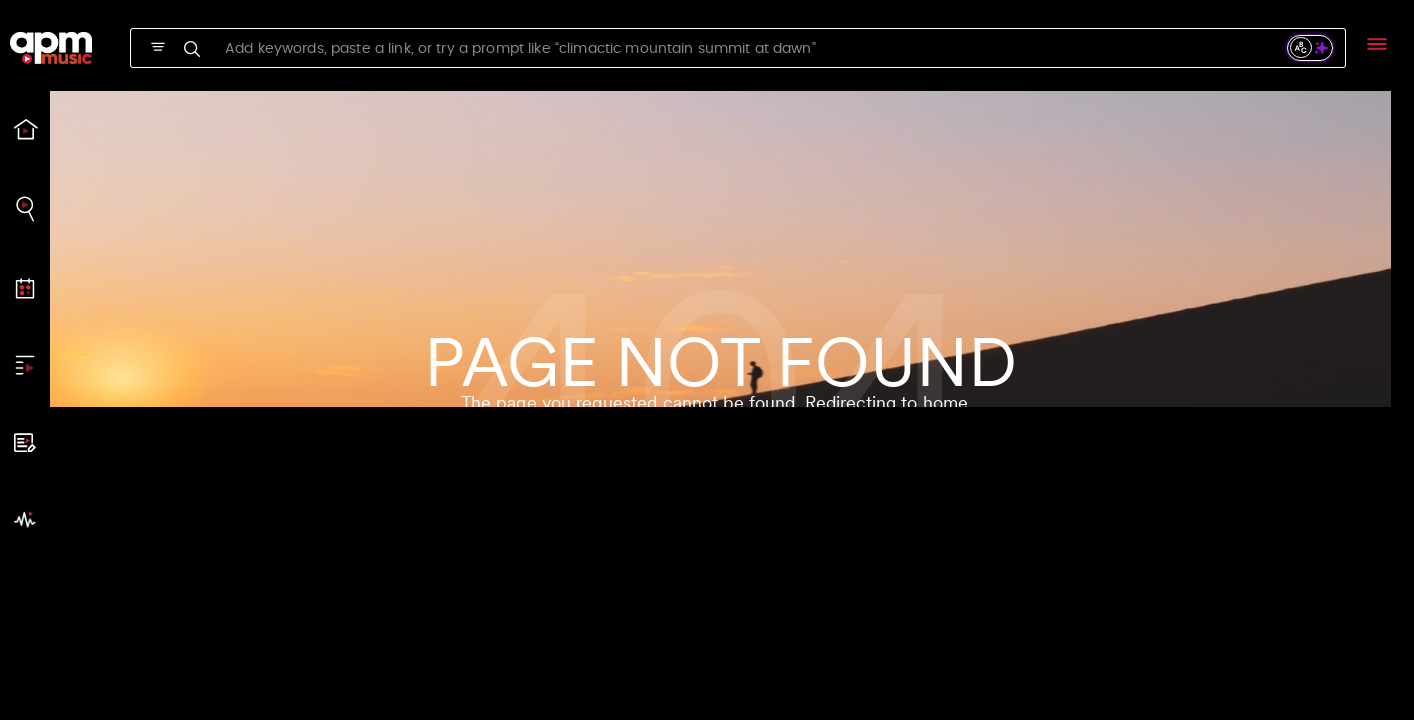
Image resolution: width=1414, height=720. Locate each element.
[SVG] (158, 47)
